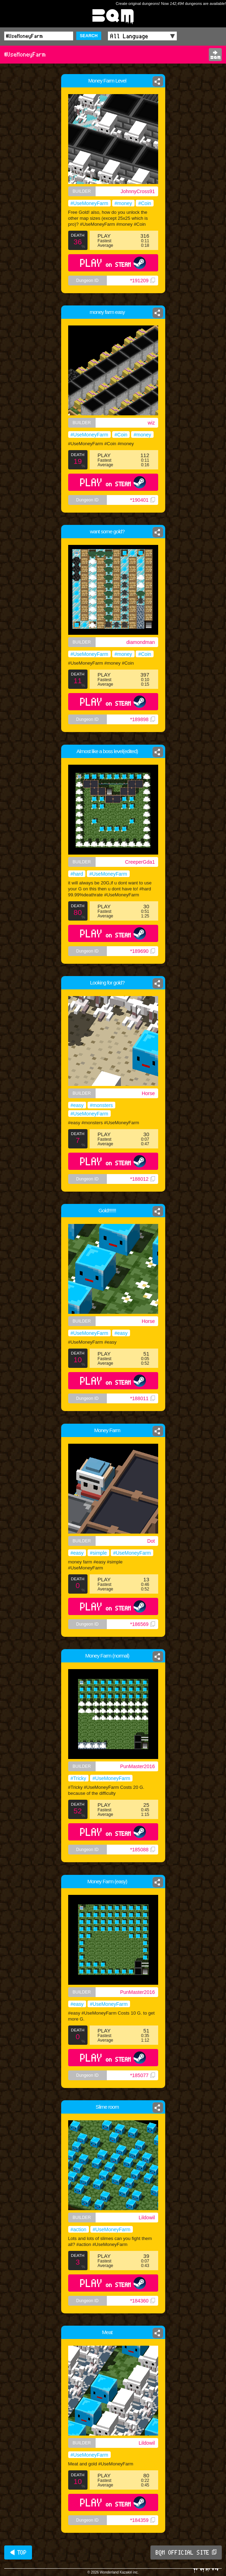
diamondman (141, 642)
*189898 (142, 719)
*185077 (142, 2075)
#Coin (144, 203)
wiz (151, 423)
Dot (151, 1541)
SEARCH (89, 35)
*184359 (142, 2520)
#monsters (101, 1105)
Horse (148, 1093)
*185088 (142, 1849)
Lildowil (147, 2217)
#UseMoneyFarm (89, 203)
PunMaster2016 (137, 1766)
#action (78, 2229)
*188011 (142, 1398)
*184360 (142, 2301)
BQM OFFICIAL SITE (186, 2552)
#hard (77, 874)
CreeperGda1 (140, 862)
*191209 (142, 280)
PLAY (113, 263)
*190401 (142, 500)
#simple (98, 1553)
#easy (77, 1105)
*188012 (142, 1179)
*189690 (142, 951)
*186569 (142, 1624)
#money (123, 203)
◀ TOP (18, 2552)
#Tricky (78, 1778)
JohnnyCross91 (138, 191)
